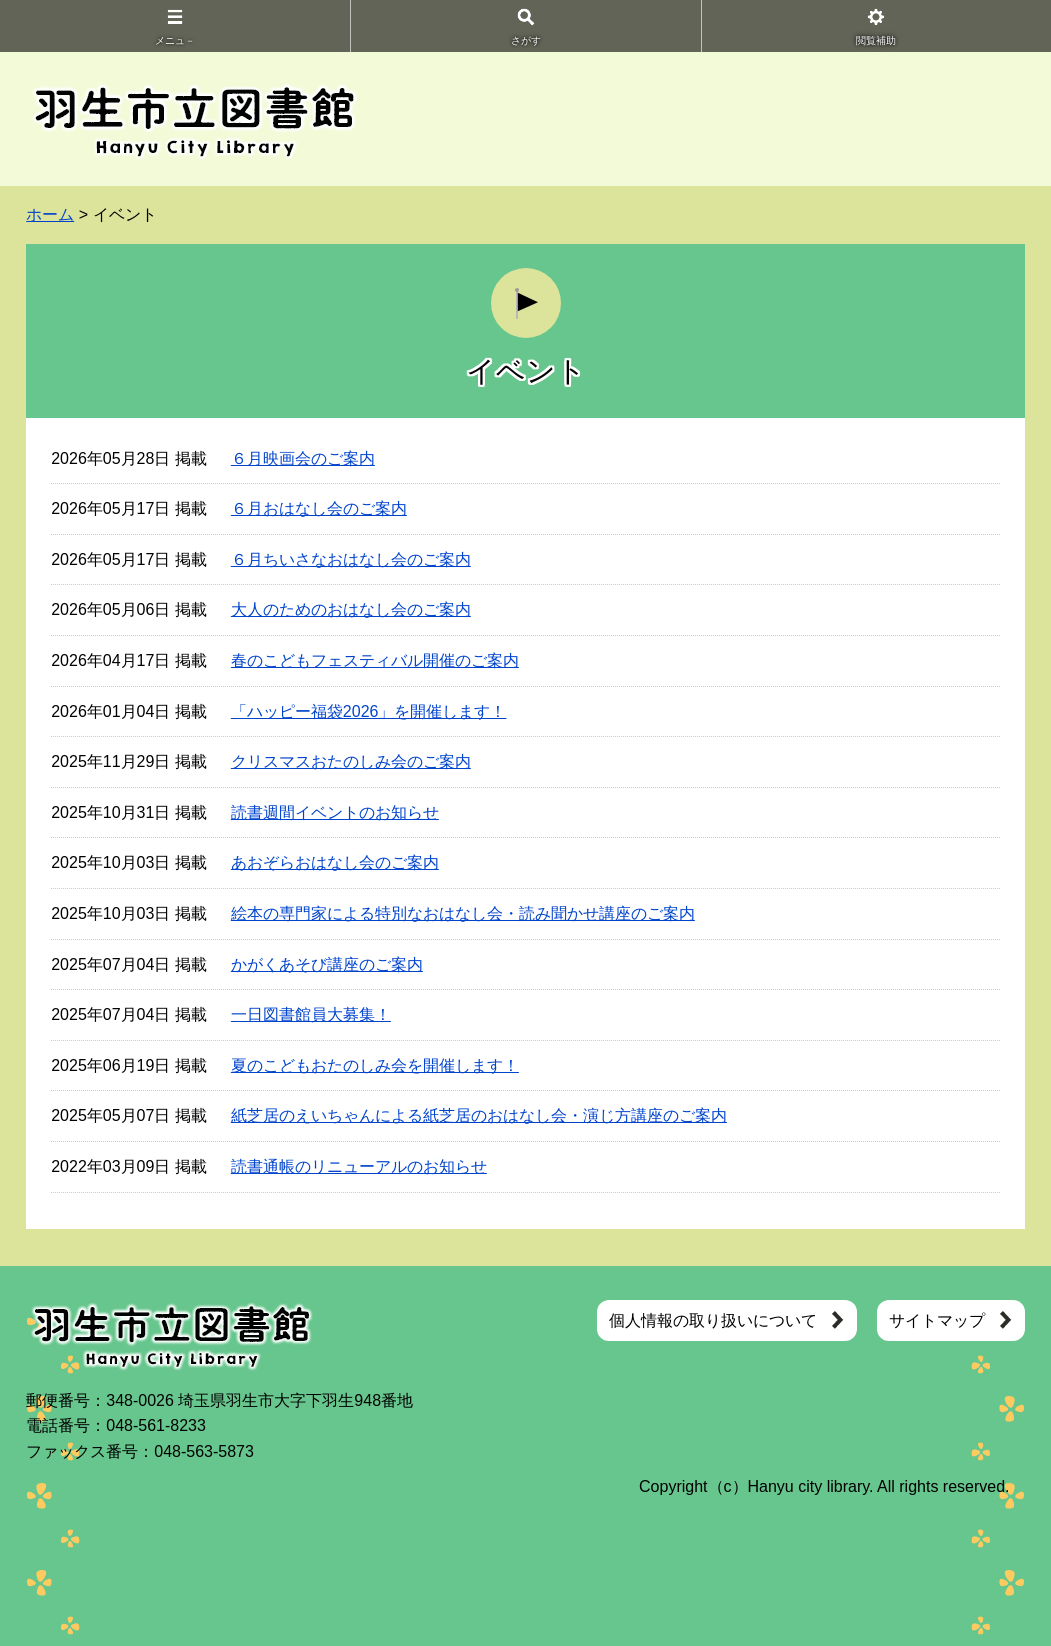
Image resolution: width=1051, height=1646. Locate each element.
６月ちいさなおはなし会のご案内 (351, 559)
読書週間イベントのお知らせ (335, 812)
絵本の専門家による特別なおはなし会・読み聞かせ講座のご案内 (463, 913)
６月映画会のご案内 (303, 458)
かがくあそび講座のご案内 (327, 964)
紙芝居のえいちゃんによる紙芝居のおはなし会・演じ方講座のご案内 (479, 1115)
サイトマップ (937, 1320)
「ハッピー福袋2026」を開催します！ (369, 711)
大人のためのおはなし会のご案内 (351, 609)
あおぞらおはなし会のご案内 (335, 862)
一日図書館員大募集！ (311, 1014)
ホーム (50, 214)
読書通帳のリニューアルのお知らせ (359, 1166)
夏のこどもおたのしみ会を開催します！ (375, 1065)
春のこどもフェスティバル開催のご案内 (375, 660)
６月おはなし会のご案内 (319, 508)
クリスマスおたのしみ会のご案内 (351, 761)
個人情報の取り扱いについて (713, 1320)
